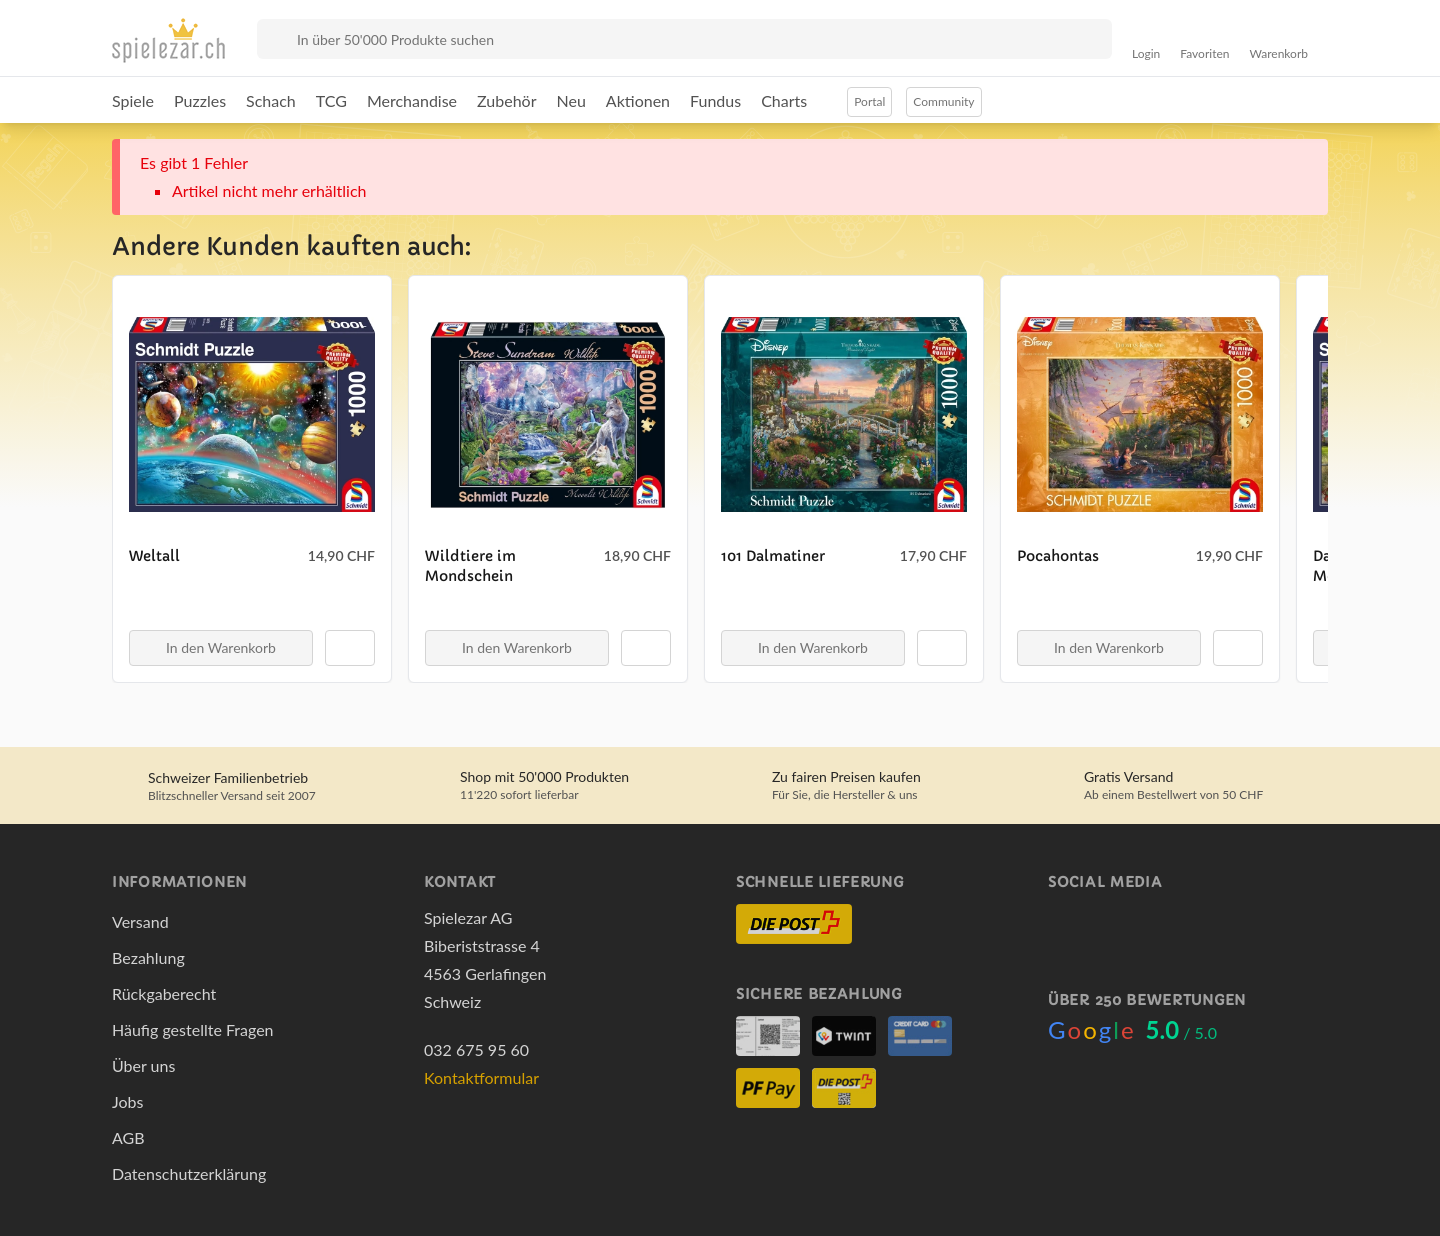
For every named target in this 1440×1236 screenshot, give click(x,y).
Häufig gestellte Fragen (193, 1029)
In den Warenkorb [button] (221, 647)
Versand (140, 921)
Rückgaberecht (164, 993)
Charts (784, 100)
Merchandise (412, 100)
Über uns (143, 1065)
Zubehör (506, 100)
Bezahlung (148, 957)
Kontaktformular (481, 1077)
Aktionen (638, 100)
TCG (331, 100)
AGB (128, 1137)
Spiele (133, 100)
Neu (571, 100)
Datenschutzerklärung (189, 1173)
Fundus (715, 100)
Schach (271, 100)
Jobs (127, 1101)
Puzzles (200, 100)
